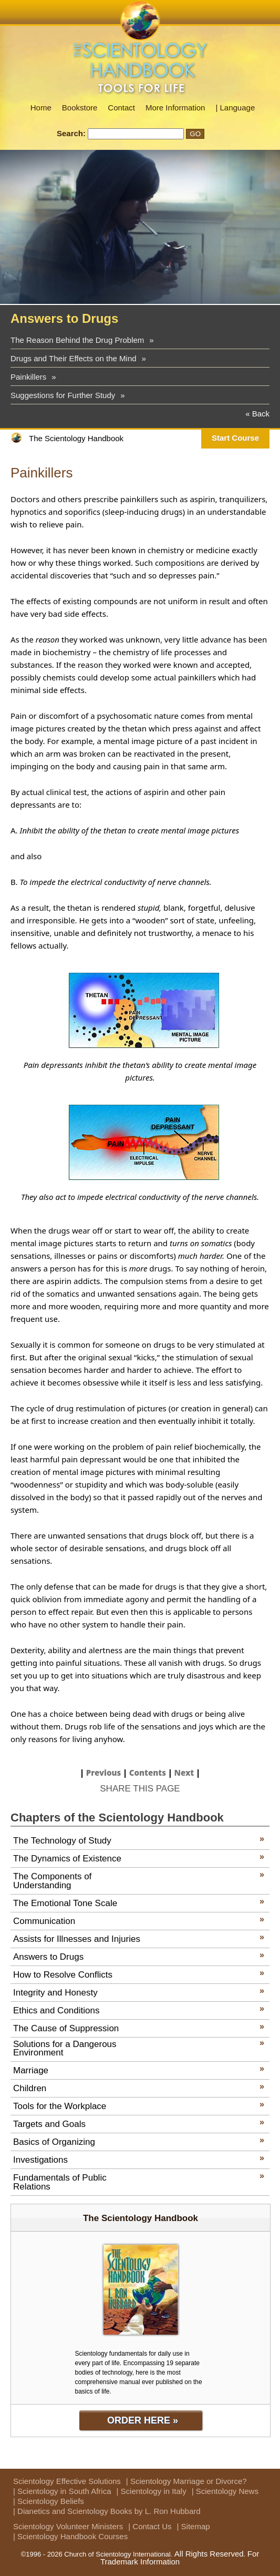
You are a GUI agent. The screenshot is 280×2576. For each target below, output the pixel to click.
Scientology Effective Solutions (67, 2481)
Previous (103, 1772)
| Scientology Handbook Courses (70, 2536)
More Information (175, 107)
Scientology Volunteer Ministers (68, 2526)
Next (184, 1772)
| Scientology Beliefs (48, 2501)
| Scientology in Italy (151, 2491)
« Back (257, 413)
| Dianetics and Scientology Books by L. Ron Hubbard (107, 2511)
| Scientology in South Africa (62, 2491)
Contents (147, 1772)
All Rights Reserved (209, 2553)
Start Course (235, 437)
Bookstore (80, 107)
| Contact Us (149, 2526)
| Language (235, 107)
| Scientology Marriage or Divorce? (186, 2481)
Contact (121, 107)
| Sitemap (193, 2526)
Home (40, 107)
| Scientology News (225, 2491)
